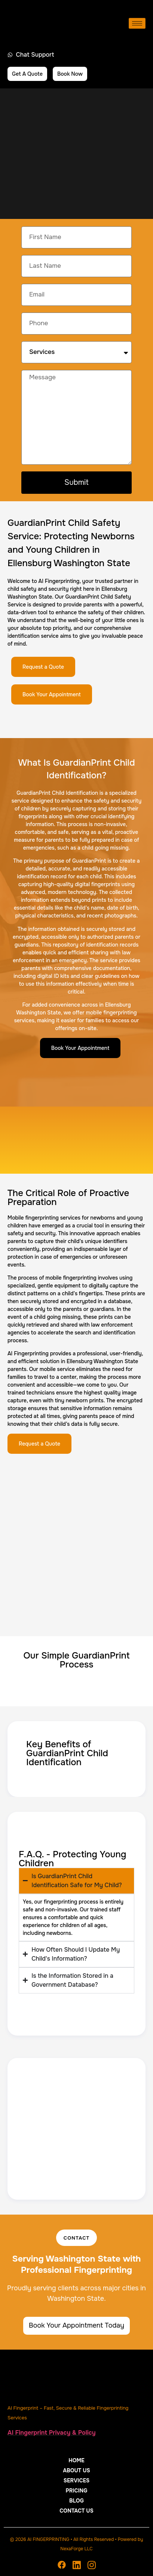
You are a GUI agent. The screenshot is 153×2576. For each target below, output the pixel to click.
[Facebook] (61, 2564)
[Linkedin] (76, 2564)
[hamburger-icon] (137, 23)
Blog (76, 2500)
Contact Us (76, 2510)
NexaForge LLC (76, 2549)
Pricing (77, 2490)
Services (77, 2480)
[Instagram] (91, 2564)
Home (76, 2460)
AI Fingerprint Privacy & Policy (51, 2433)
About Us (76, 2470)
